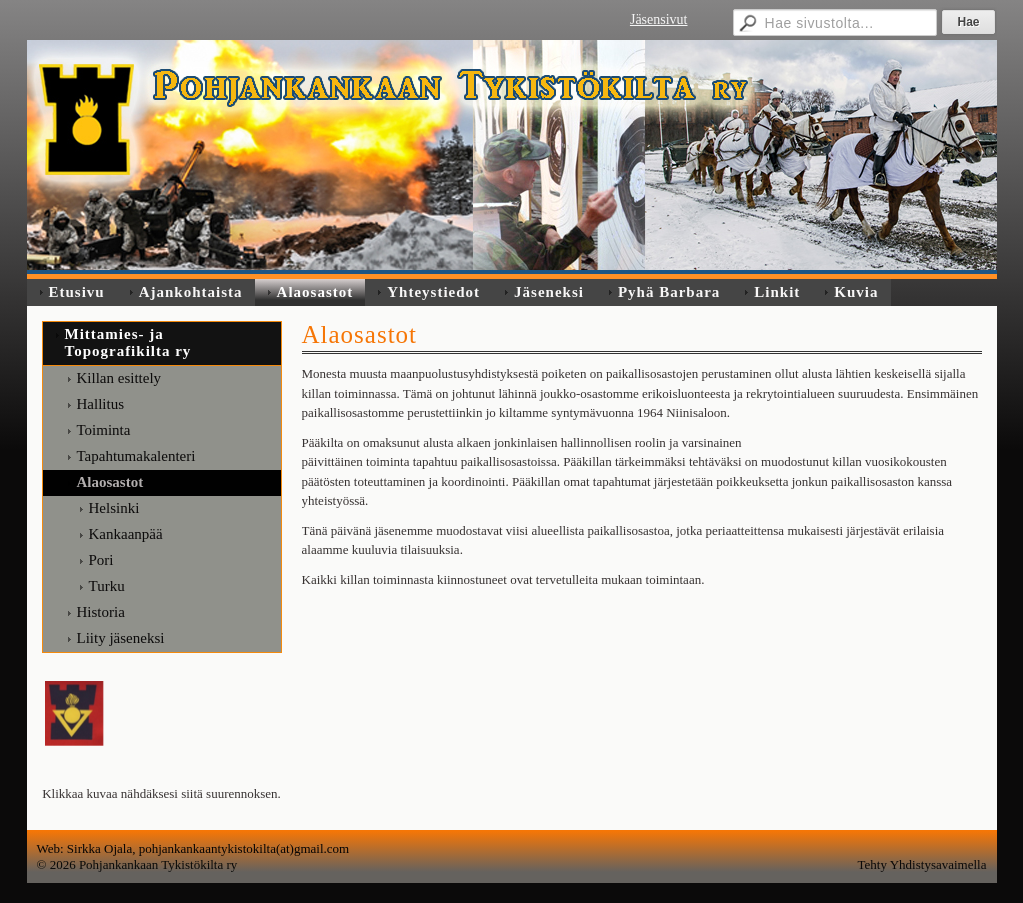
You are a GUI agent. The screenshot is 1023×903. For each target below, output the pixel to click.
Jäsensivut (659, 19)
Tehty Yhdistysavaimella (922, 864)
